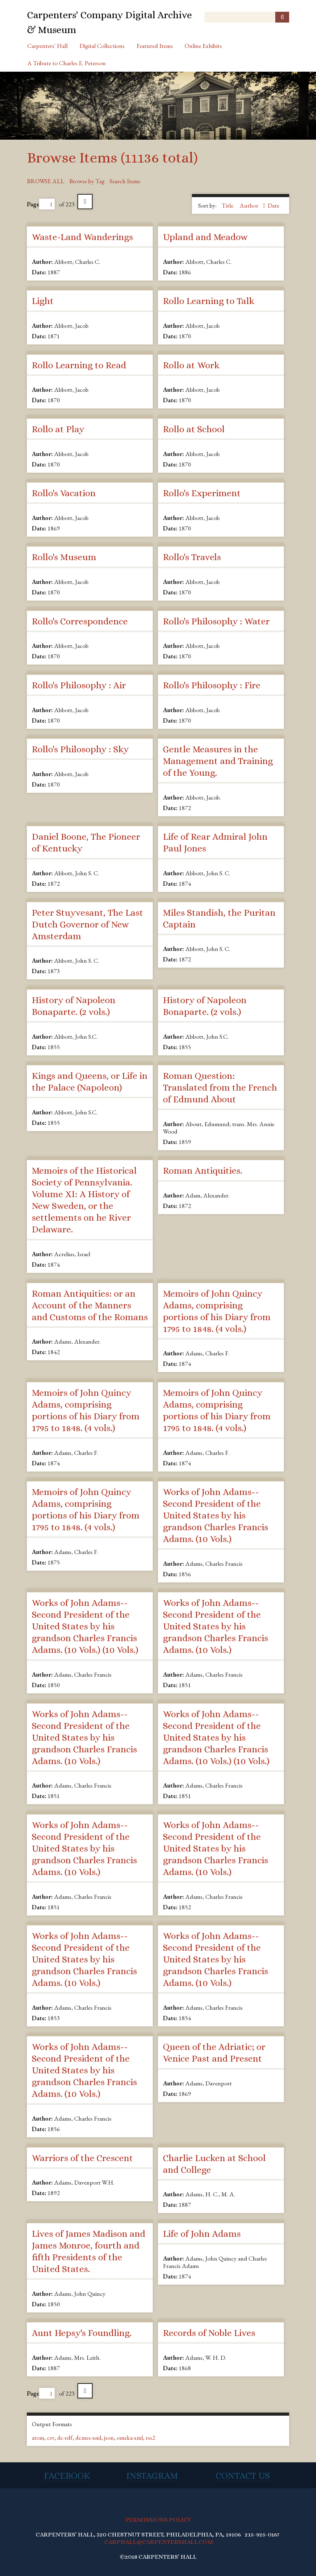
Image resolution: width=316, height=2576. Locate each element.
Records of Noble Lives (209, 2333)
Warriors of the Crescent (82, 2158)
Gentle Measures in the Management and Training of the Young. (218, 761)
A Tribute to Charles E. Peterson (66, 63)
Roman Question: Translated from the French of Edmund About (220, 1087)
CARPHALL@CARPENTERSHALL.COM (158, 2541)
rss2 (150, 2438)
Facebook (67, 2475)
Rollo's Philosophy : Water (216, 621)
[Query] (247, 17)
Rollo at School (194, 429)
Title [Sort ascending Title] (228, 205)
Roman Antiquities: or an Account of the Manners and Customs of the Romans (90, 1305)
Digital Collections (102, 46)
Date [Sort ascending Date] (273, 205)
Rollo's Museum (64, 557)
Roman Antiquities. (202, 1170)
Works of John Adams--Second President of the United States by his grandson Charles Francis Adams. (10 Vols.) (215, 1515)
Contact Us (243, 2475)
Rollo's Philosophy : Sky (80, 749)
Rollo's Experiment (202, 493)
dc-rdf (65, 2438)
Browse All (45, 181)
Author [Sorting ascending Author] (249, 205)
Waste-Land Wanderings (82, 237)
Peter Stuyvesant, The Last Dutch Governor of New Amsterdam (87, 924)
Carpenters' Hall (47, 46)
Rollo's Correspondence (80, 621)
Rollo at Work (191, 365)
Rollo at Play (58, 429)
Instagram (152, 2475)
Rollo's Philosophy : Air (79, 685)
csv (50, 2438)
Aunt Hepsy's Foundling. (81, 2333)
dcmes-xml (88, 2438)
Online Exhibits (203, 46)
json (109, 2438)
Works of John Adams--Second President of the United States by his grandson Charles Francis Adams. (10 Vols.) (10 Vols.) (85, 1626)
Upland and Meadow (205, 237)
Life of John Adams (202, 2233)
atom (38, 2438)
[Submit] (282, 17)
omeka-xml (130, 2438)
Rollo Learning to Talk (208, 301)
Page (41, 204)
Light (43, 301)
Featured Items (154, 46)
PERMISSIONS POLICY (158, 2519)
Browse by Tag (87, 181)
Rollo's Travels (192, 557)
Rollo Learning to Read (79, 365)
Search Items (125, 181)
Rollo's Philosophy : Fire (211, 685)
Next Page (85, 201)
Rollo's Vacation (64, 493)
